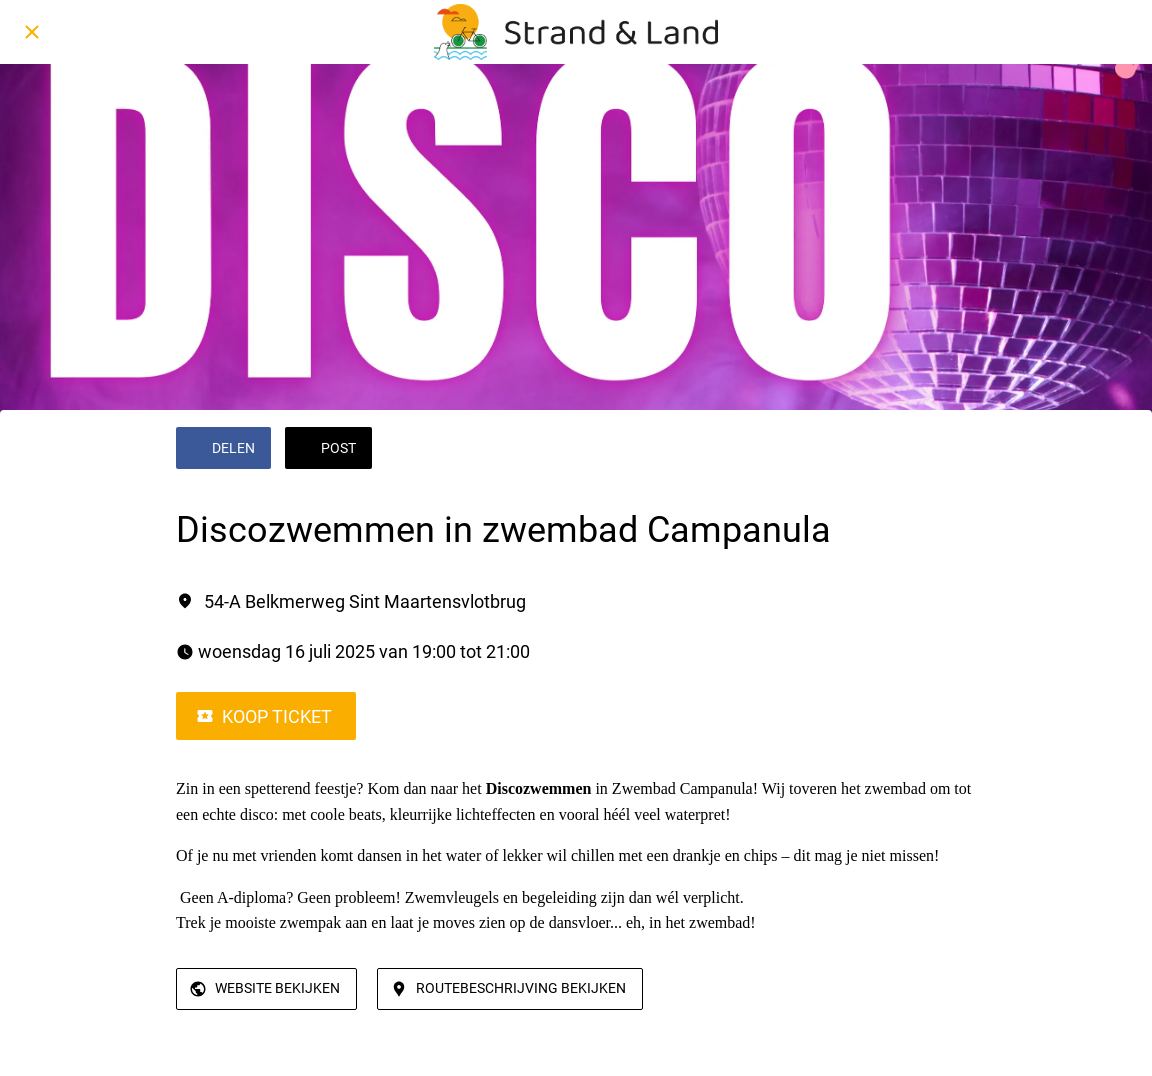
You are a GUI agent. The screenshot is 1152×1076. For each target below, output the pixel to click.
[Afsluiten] (32, 32)
